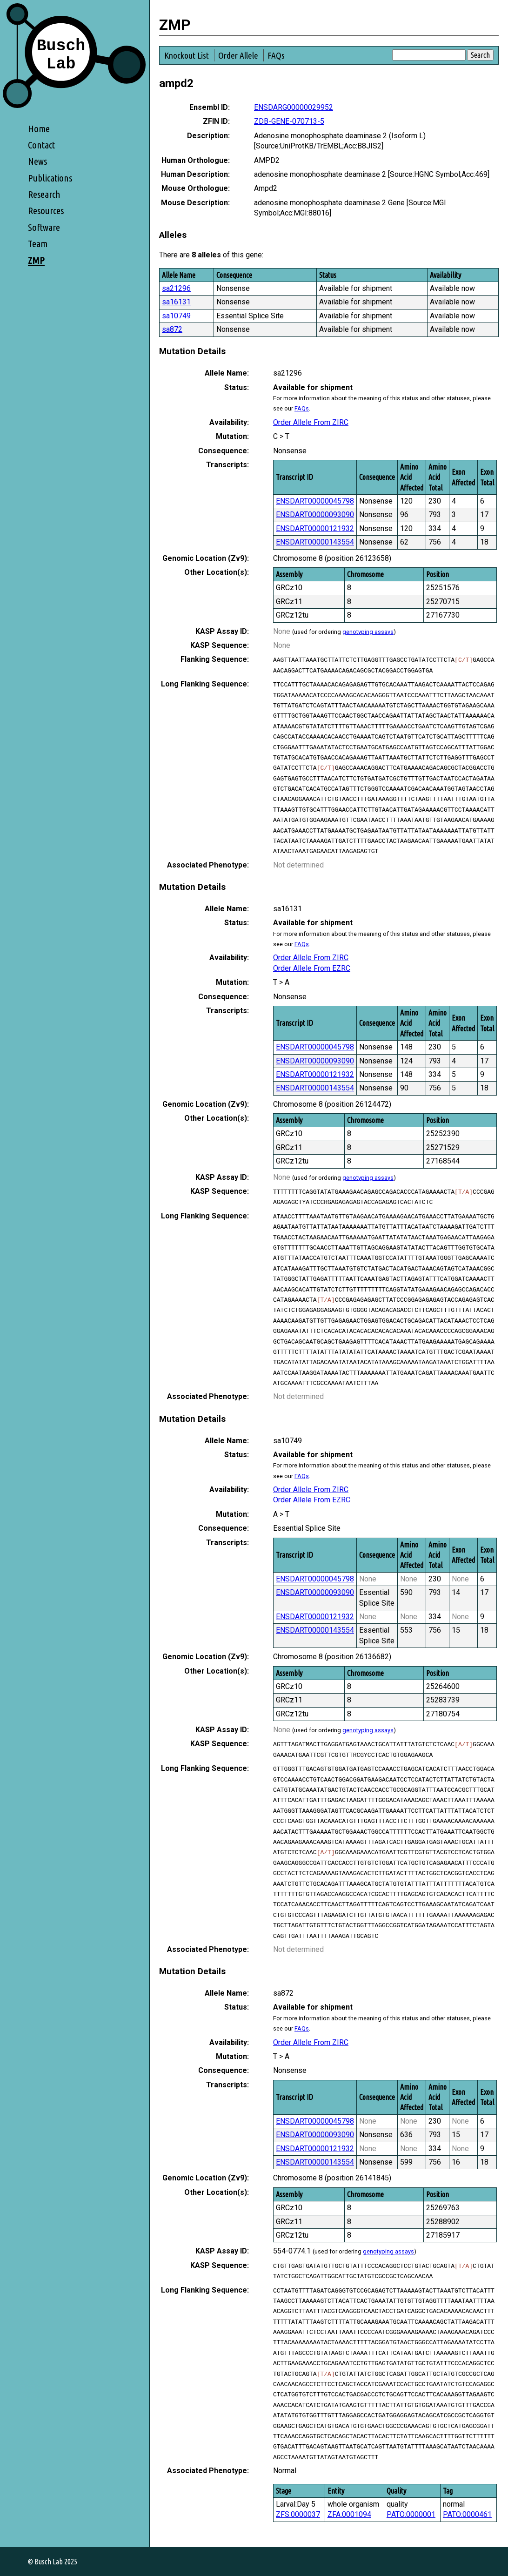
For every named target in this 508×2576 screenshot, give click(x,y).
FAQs (276, 55)
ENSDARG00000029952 (293, 107)
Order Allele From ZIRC (310, 422)
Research (44, 194)
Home (39, 128)
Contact (41, 145)
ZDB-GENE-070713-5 (289, 121)
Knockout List (186, 55)
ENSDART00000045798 (315, 501)
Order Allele (238, 55)
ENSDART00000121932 (315, 528)
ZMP (36, 260)
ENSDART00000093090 (315, 514)
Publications (50, 178)
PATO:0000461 (467, 2514)
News (37, 161)
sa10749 (176, 315)
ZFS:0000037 (298, 2514)
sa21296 (176, 288)
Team (37, 243)
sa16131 (176, 301)
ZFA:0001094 (349, 2514)
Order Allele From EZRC (311, 968)
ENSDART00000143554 (315, 542)
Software (44, 227)
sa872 (172, 329)
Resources (46, 210)
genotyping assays (368, 631)
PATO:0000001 (411, 2514)
